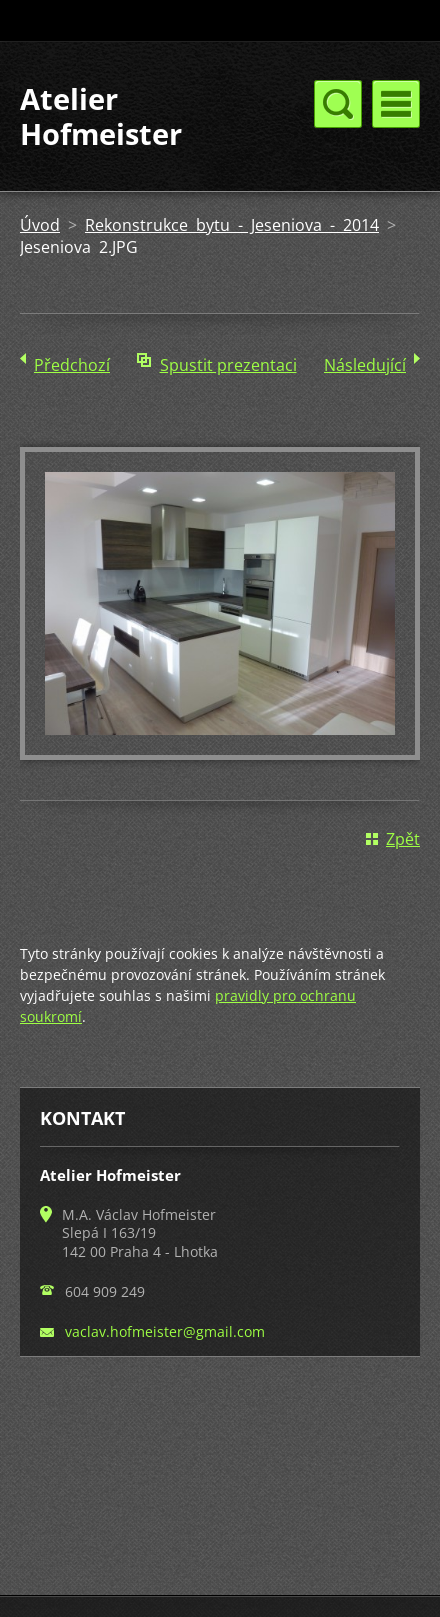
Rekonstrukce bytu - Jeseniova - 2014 (232, 225)
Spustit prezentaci (228, 365)
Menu (396, 104)
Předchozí (72, 365)
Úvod (40, 225)
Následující (365, 365)
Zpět (403, 839)
